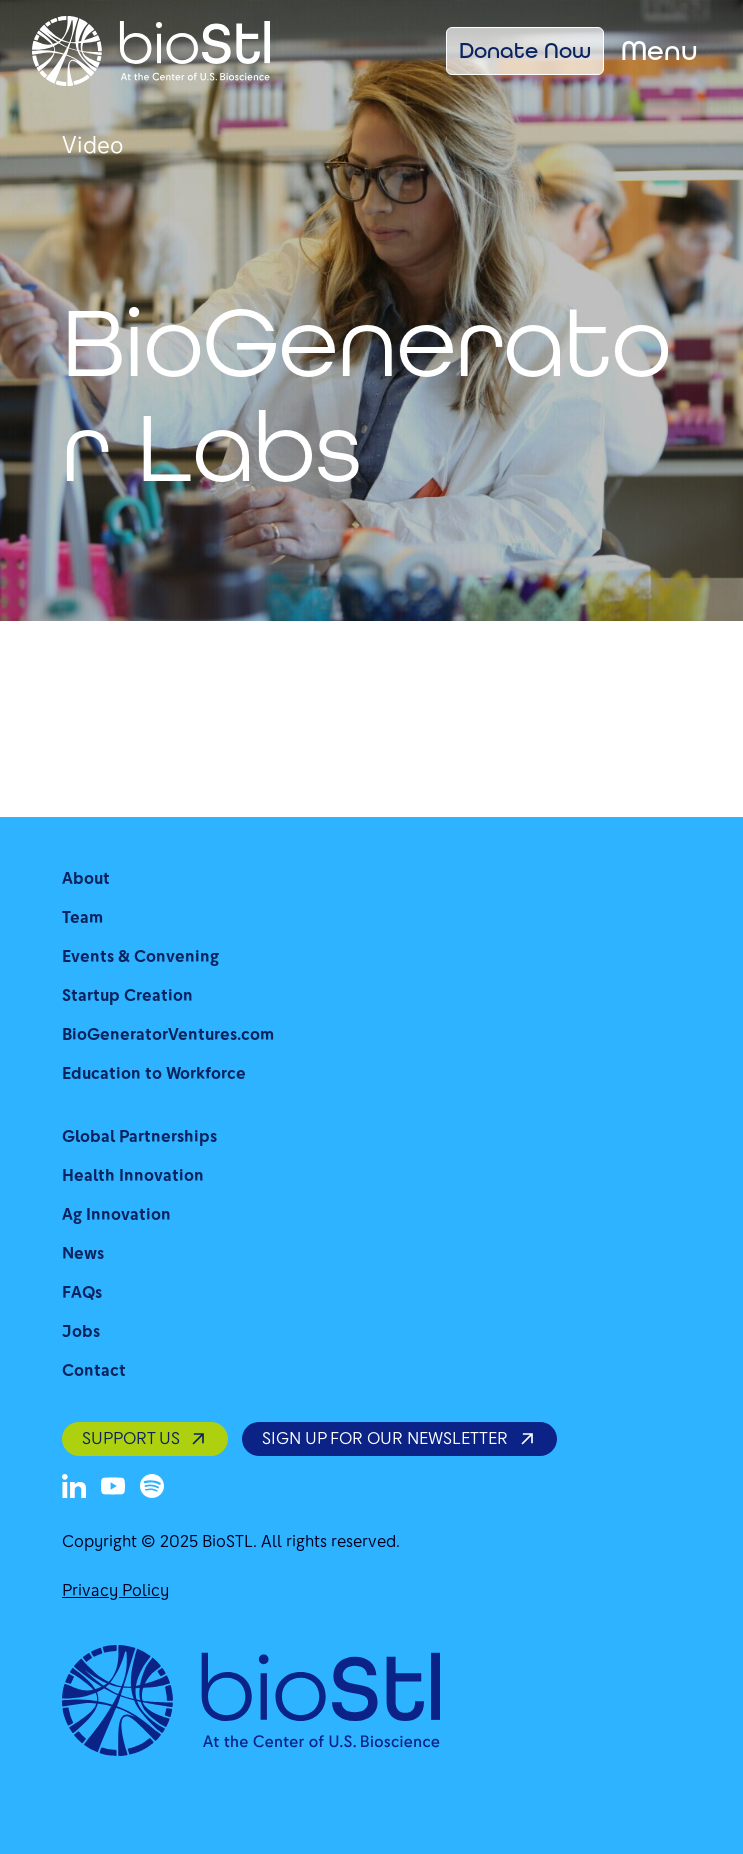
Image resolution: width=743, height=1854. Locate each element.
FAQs (82, 1292)
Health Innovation (133, 1175)
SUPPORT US (145, 1438)
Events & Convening (140, 956)
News (83, 1253)
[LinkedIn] (74, 1486)
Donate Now (525, 50)
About (86, 878)
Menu (659, 50)
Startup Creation (127, 995)
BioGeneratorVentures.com (168, 1034)
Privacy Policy (115, 1590)
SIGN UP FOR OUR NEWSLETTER (399, 1438)
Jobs (81, 1331)
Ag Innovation (116, 1214)
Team (82, 917)
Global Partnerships (139, 1136)
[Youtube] (113, 1486)
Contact (94, 1370)
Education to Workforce (154, 1073)
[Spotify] (152, 1486)
